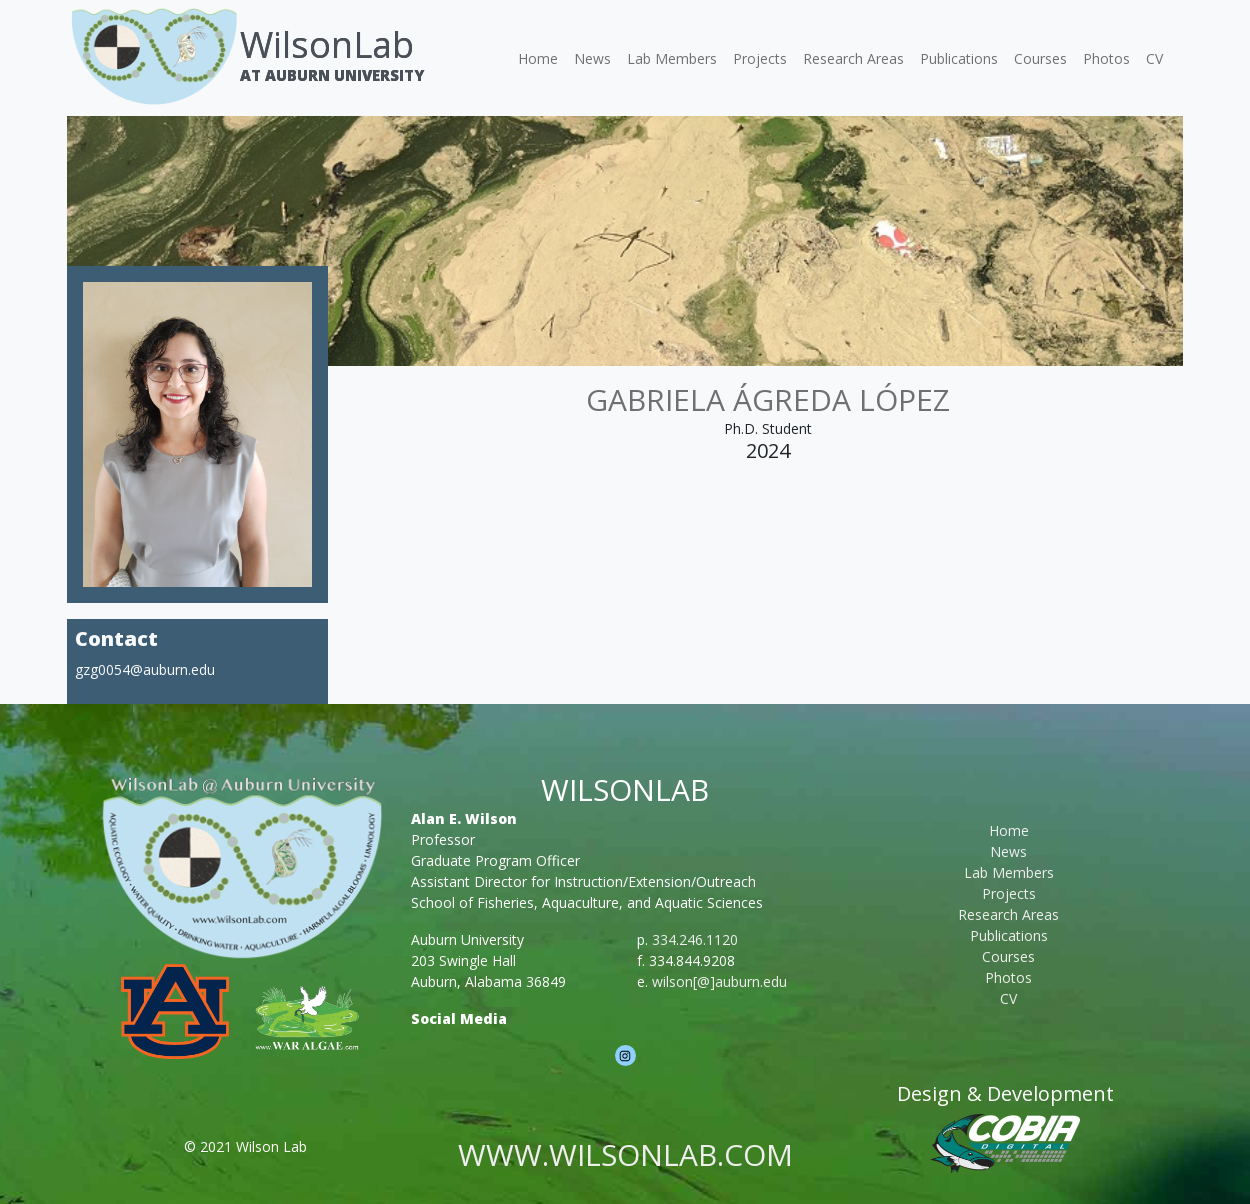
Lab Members (672, 58)
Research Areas (853, 58)
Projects (760, 58)
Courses (1040, 58)
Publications (959, 58)
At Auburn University (332, 75)
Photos (1106, 58)
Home (538, 58)
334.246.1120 (695, 939)
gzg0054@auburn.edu (145, 669)
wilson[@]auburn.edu (719, 981)
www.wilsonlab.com (625, 1154)
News (592, 58)
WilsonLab (327, 44)
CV (1154, 58)
